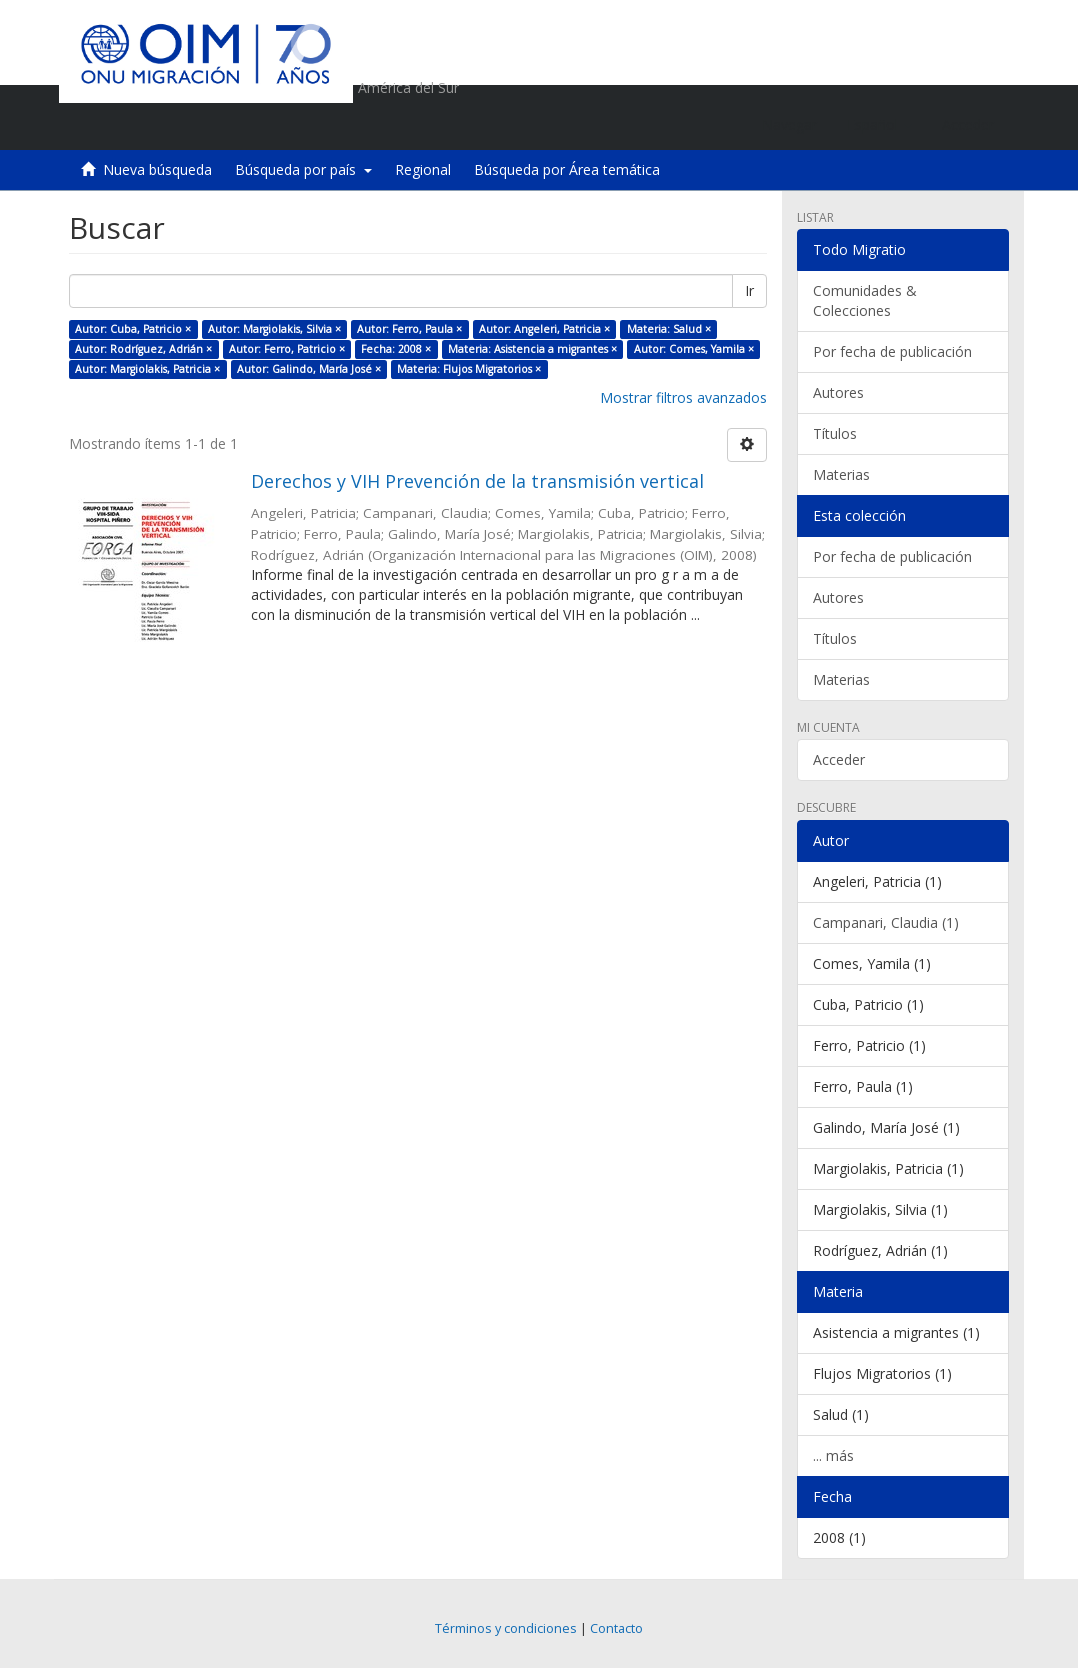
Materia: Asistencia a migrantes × (532, 349)
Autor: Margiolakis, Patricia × (147, 369)
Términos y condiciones (506, 1628)
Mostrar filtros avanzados (683, 397)
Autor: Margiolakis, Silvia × (274, 329)
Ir (749, 290)
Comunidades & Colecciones (865, 300)
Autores (838, 392)
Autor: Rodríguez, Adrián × (143, 349)
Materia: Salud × (669, 329)
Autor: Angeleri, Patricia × (544, 329)
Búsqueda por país (303, 169)
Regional (423, 169)
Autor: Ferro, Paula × (409, 329)
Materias (841, 474)
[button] (879, 125)
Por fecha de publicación (892, 351)
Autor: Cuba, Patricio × (133, 329)
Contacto (616, 1628)
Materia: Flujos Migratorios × (469, 369)
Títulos (835, 433)
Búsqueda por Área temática (567, 169)
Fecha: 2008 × (396, 349)
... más (833, 1455)
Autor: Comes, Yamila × (694, 349)
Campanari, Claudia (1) (886, 922)
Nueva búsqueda (157, 169)
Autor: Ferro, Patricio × (287, 349)
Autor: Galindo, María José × (309, 369)
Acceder (839, 759)
